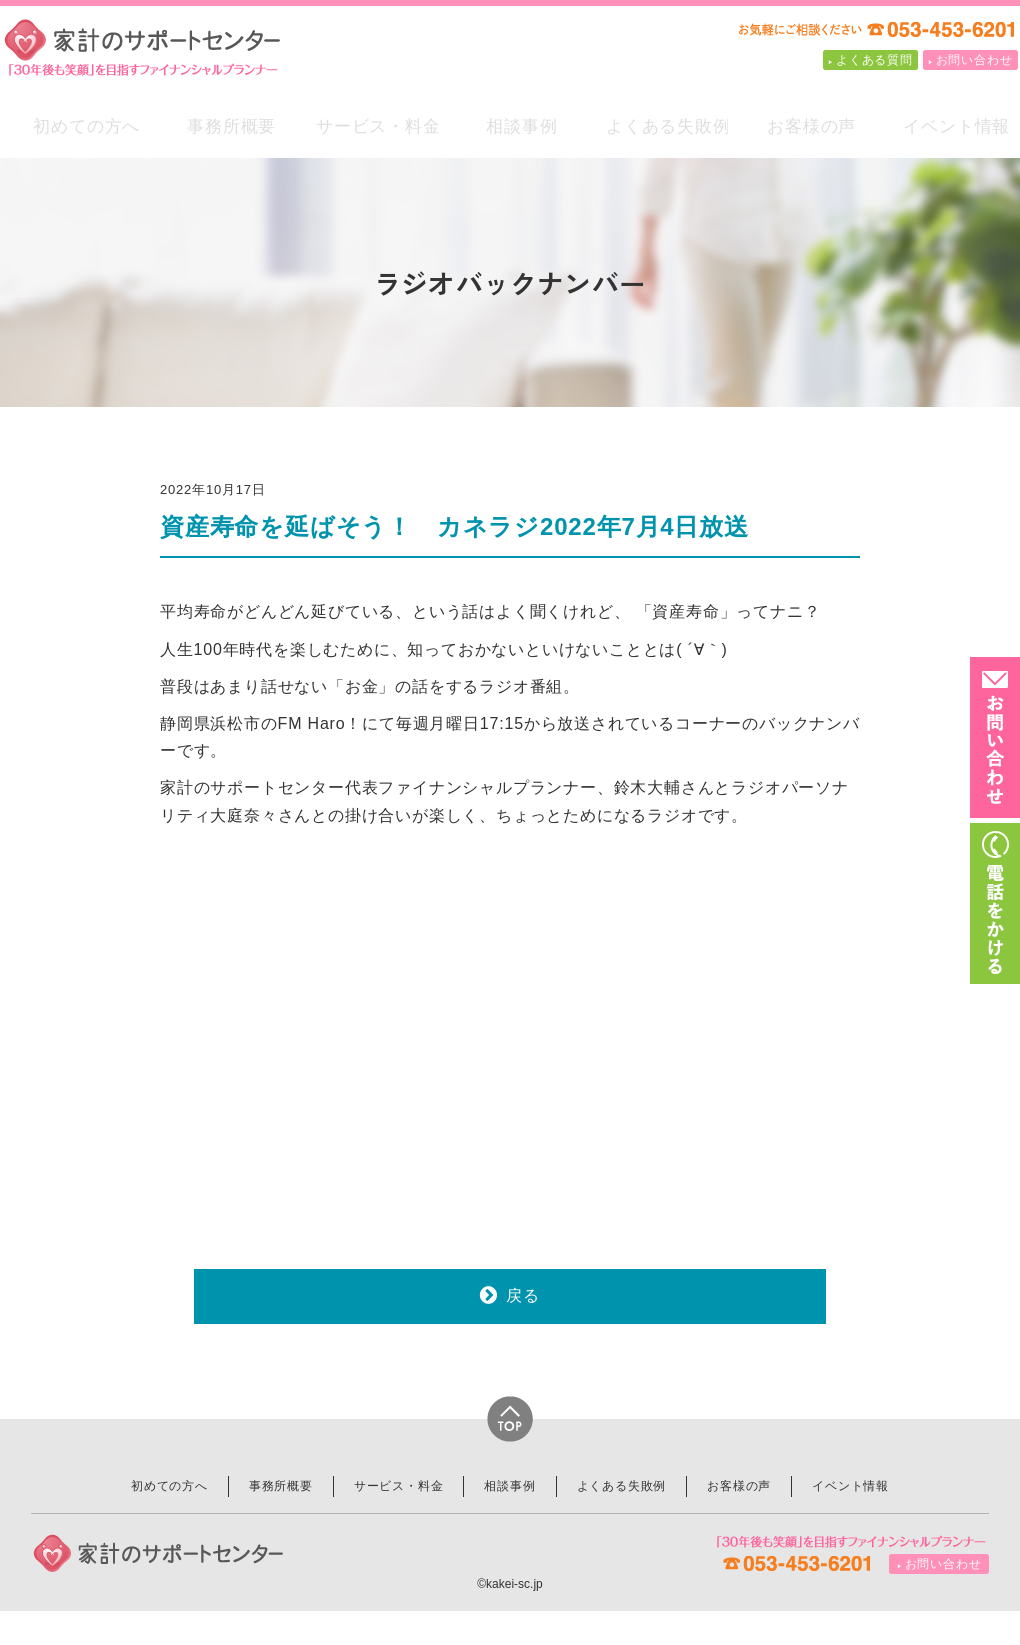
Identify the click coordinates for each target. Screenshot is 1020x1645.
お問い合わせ (974, 60)
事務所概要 (220, 131)
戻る (523, 1328)
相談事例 (510, 131)
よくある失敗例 (655, 131)
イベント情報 (945, 131)
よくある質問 (874, 60)
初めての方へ (75, 131)
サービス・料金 (365, 131)
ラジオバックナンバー (510, 281)
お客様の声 (800, 131)
